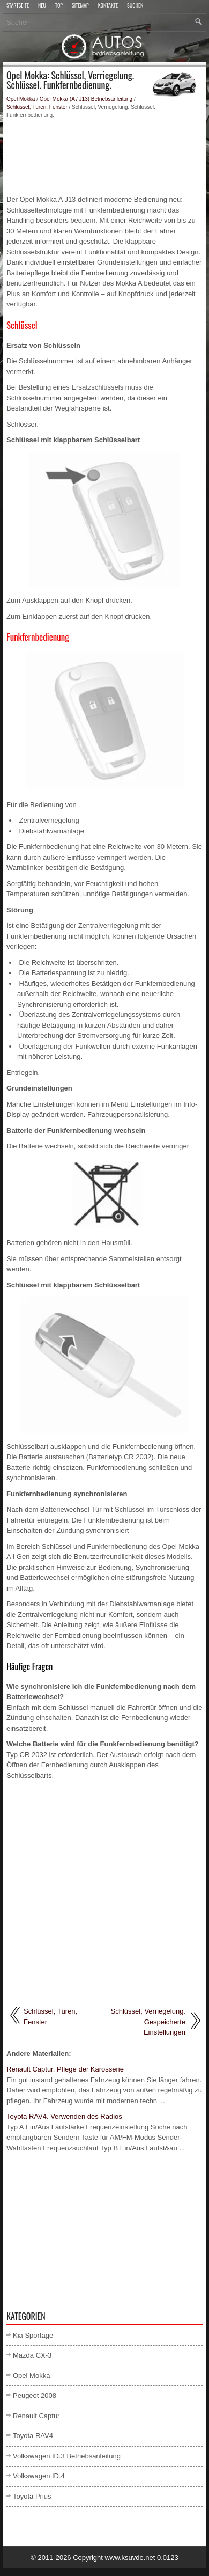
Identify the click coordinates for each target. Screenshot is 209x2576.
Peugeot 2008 (34, 2395)
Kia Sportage (33, 2335)
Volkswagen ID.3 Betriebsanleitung (67, 2456)
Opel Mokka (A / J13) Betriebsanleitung (86, 99)
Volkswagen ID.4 (39, 2476)
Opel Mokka (20, 99)
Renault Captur (36, 2416)
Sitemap (80, 6)
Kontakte (108, 6)
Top (59, 6)
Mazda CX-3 (32, 2355)
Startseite (17, 6)
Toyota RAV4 (33, 2436)
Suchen (135, 6)
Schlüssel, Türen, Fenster (37, 107)
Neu (42, 6)
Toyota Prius (32, 2496)
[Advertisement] (104, 157)
